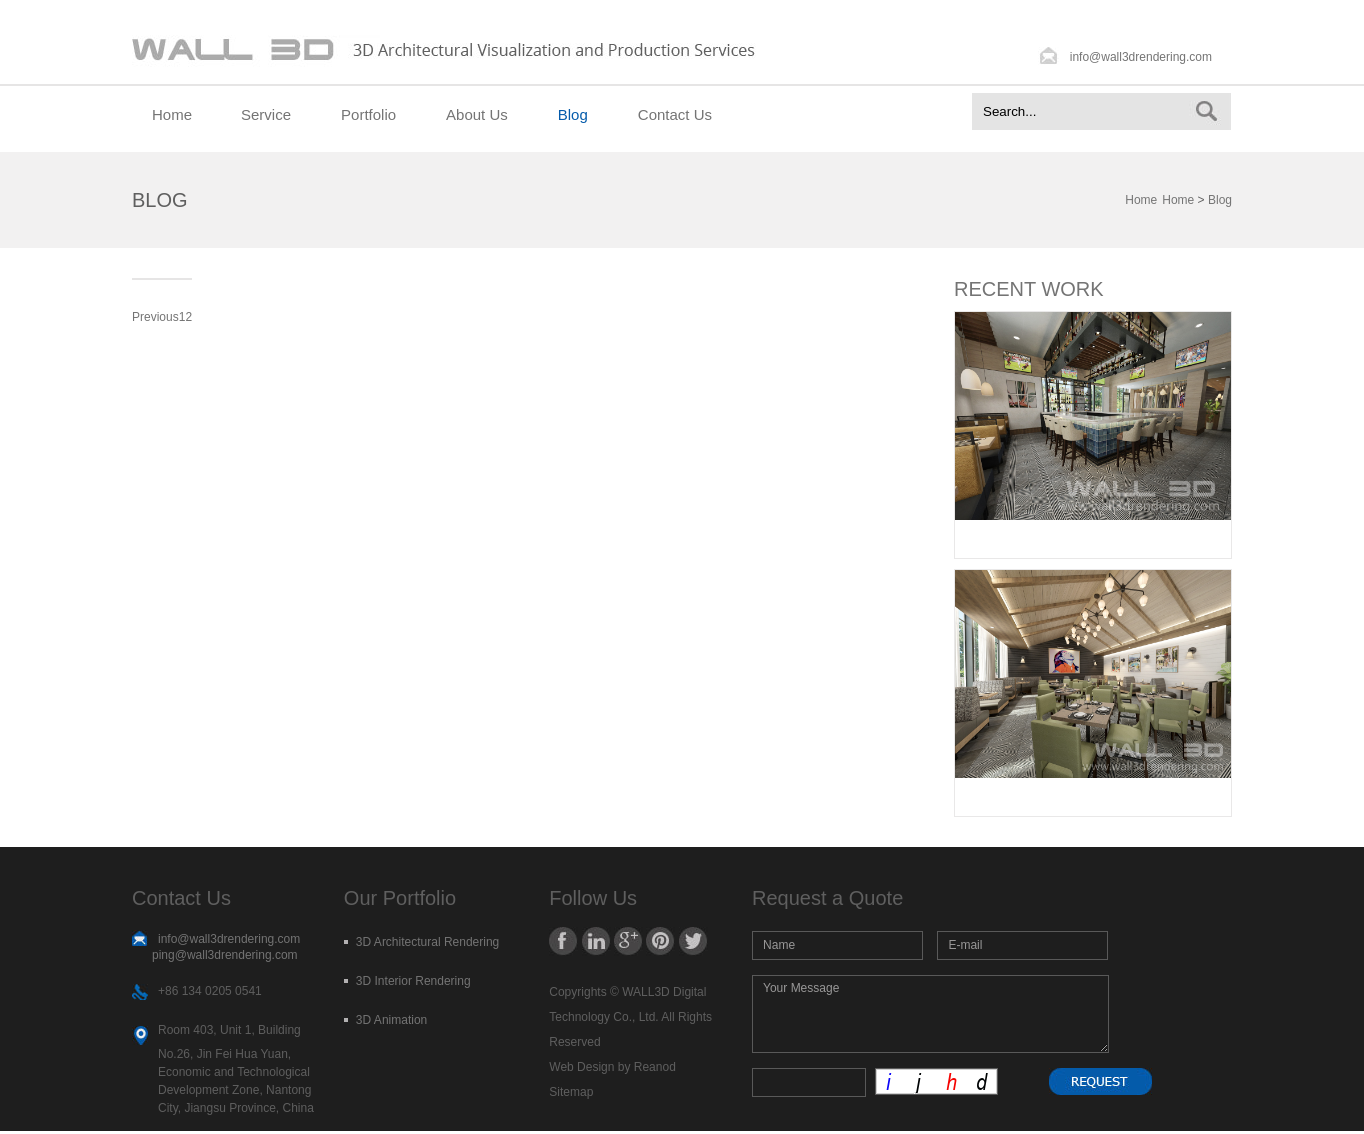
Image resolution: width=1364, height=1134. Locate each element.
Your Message (930, 1014)
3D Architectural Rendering (427, 942)
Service (266, 114)
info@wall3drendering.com (1141, 57)
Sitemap (571, 1092)
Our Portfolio (400, 898)
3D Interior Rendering (413, 981)
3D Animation (391, 1020)
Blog (573, 114)
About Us (477, 114)
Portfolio (368, 114)
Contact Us (675, 114)
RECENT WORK (1029, 289)
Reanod (655, 1067)
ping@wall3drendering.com (225, 955)
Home (172, 114)
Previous (155, 317)
